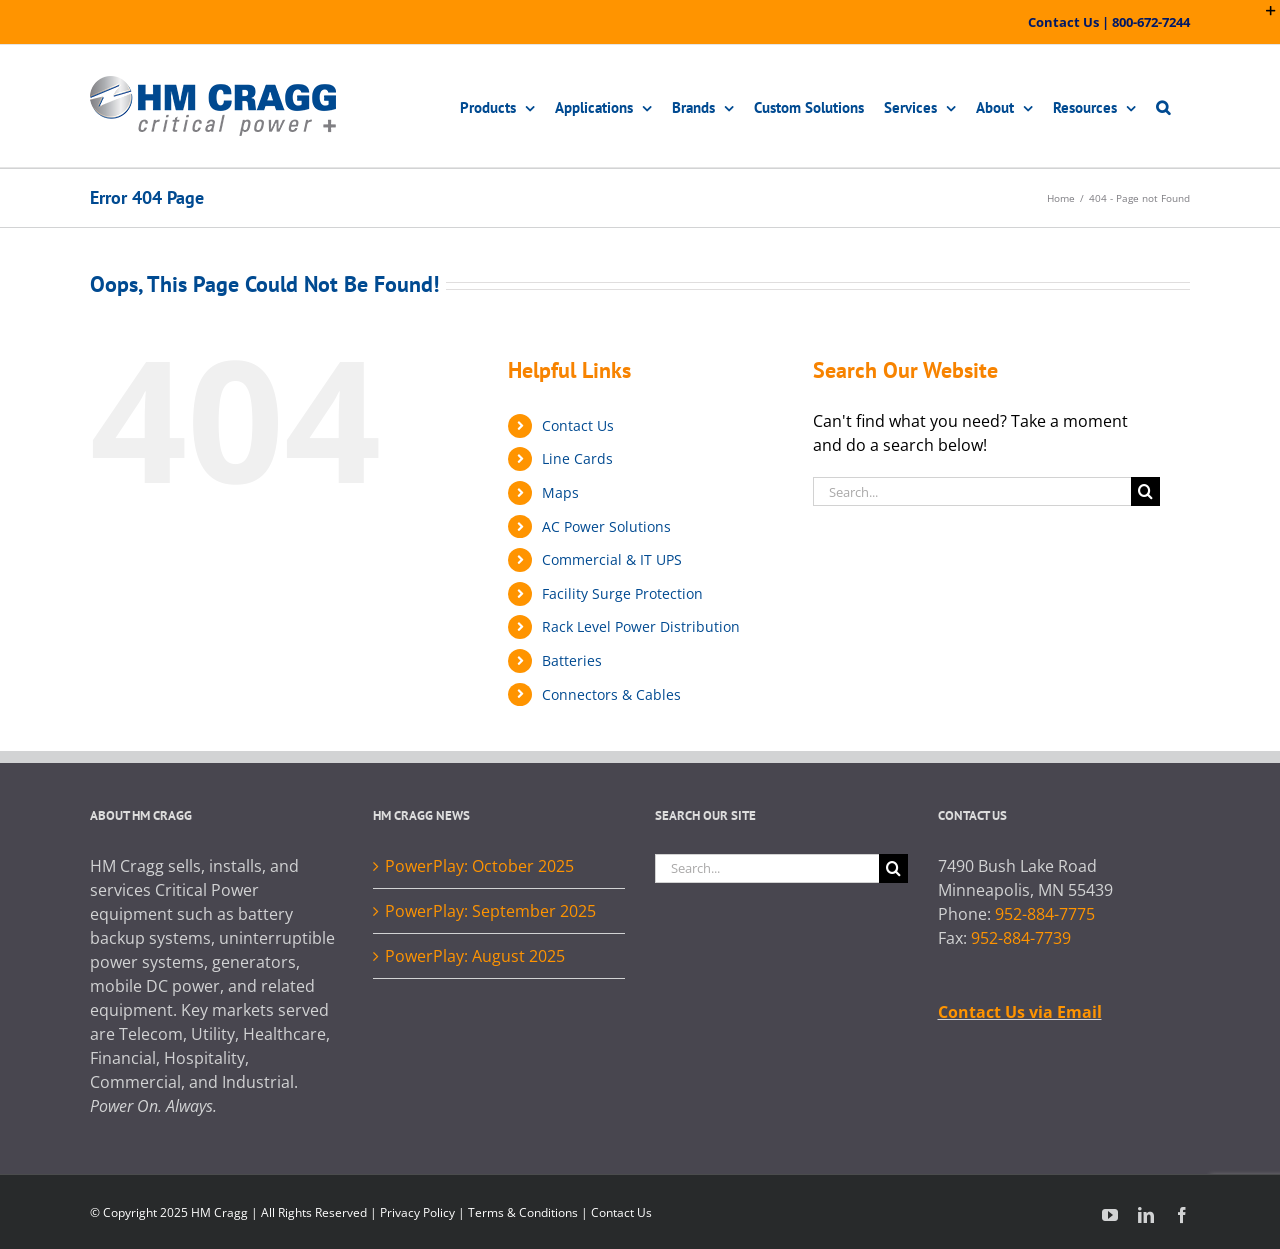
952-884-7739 (1021, 938)
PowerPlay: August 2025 (475, 956)
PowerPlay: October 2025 (479, 866)
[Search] (1145, 491)
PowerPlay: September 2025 (490, 911)
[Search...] (972, 491)
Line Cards (577, 458)
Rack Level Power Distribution (641, 626)
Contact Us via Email (1020, 1012)
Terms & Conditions (523, 1212)
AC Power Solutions (606, 526)
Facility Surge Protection (622, 593)
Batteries (572, 660)
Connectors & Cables (611, 694)
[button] (1163, 106)
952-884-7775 (1045, 914)
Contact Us (1063, 22)
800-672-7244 (1151, 22)
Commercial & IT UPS (612, 559)
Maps (560, 492)
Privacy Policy (417, 1212)
